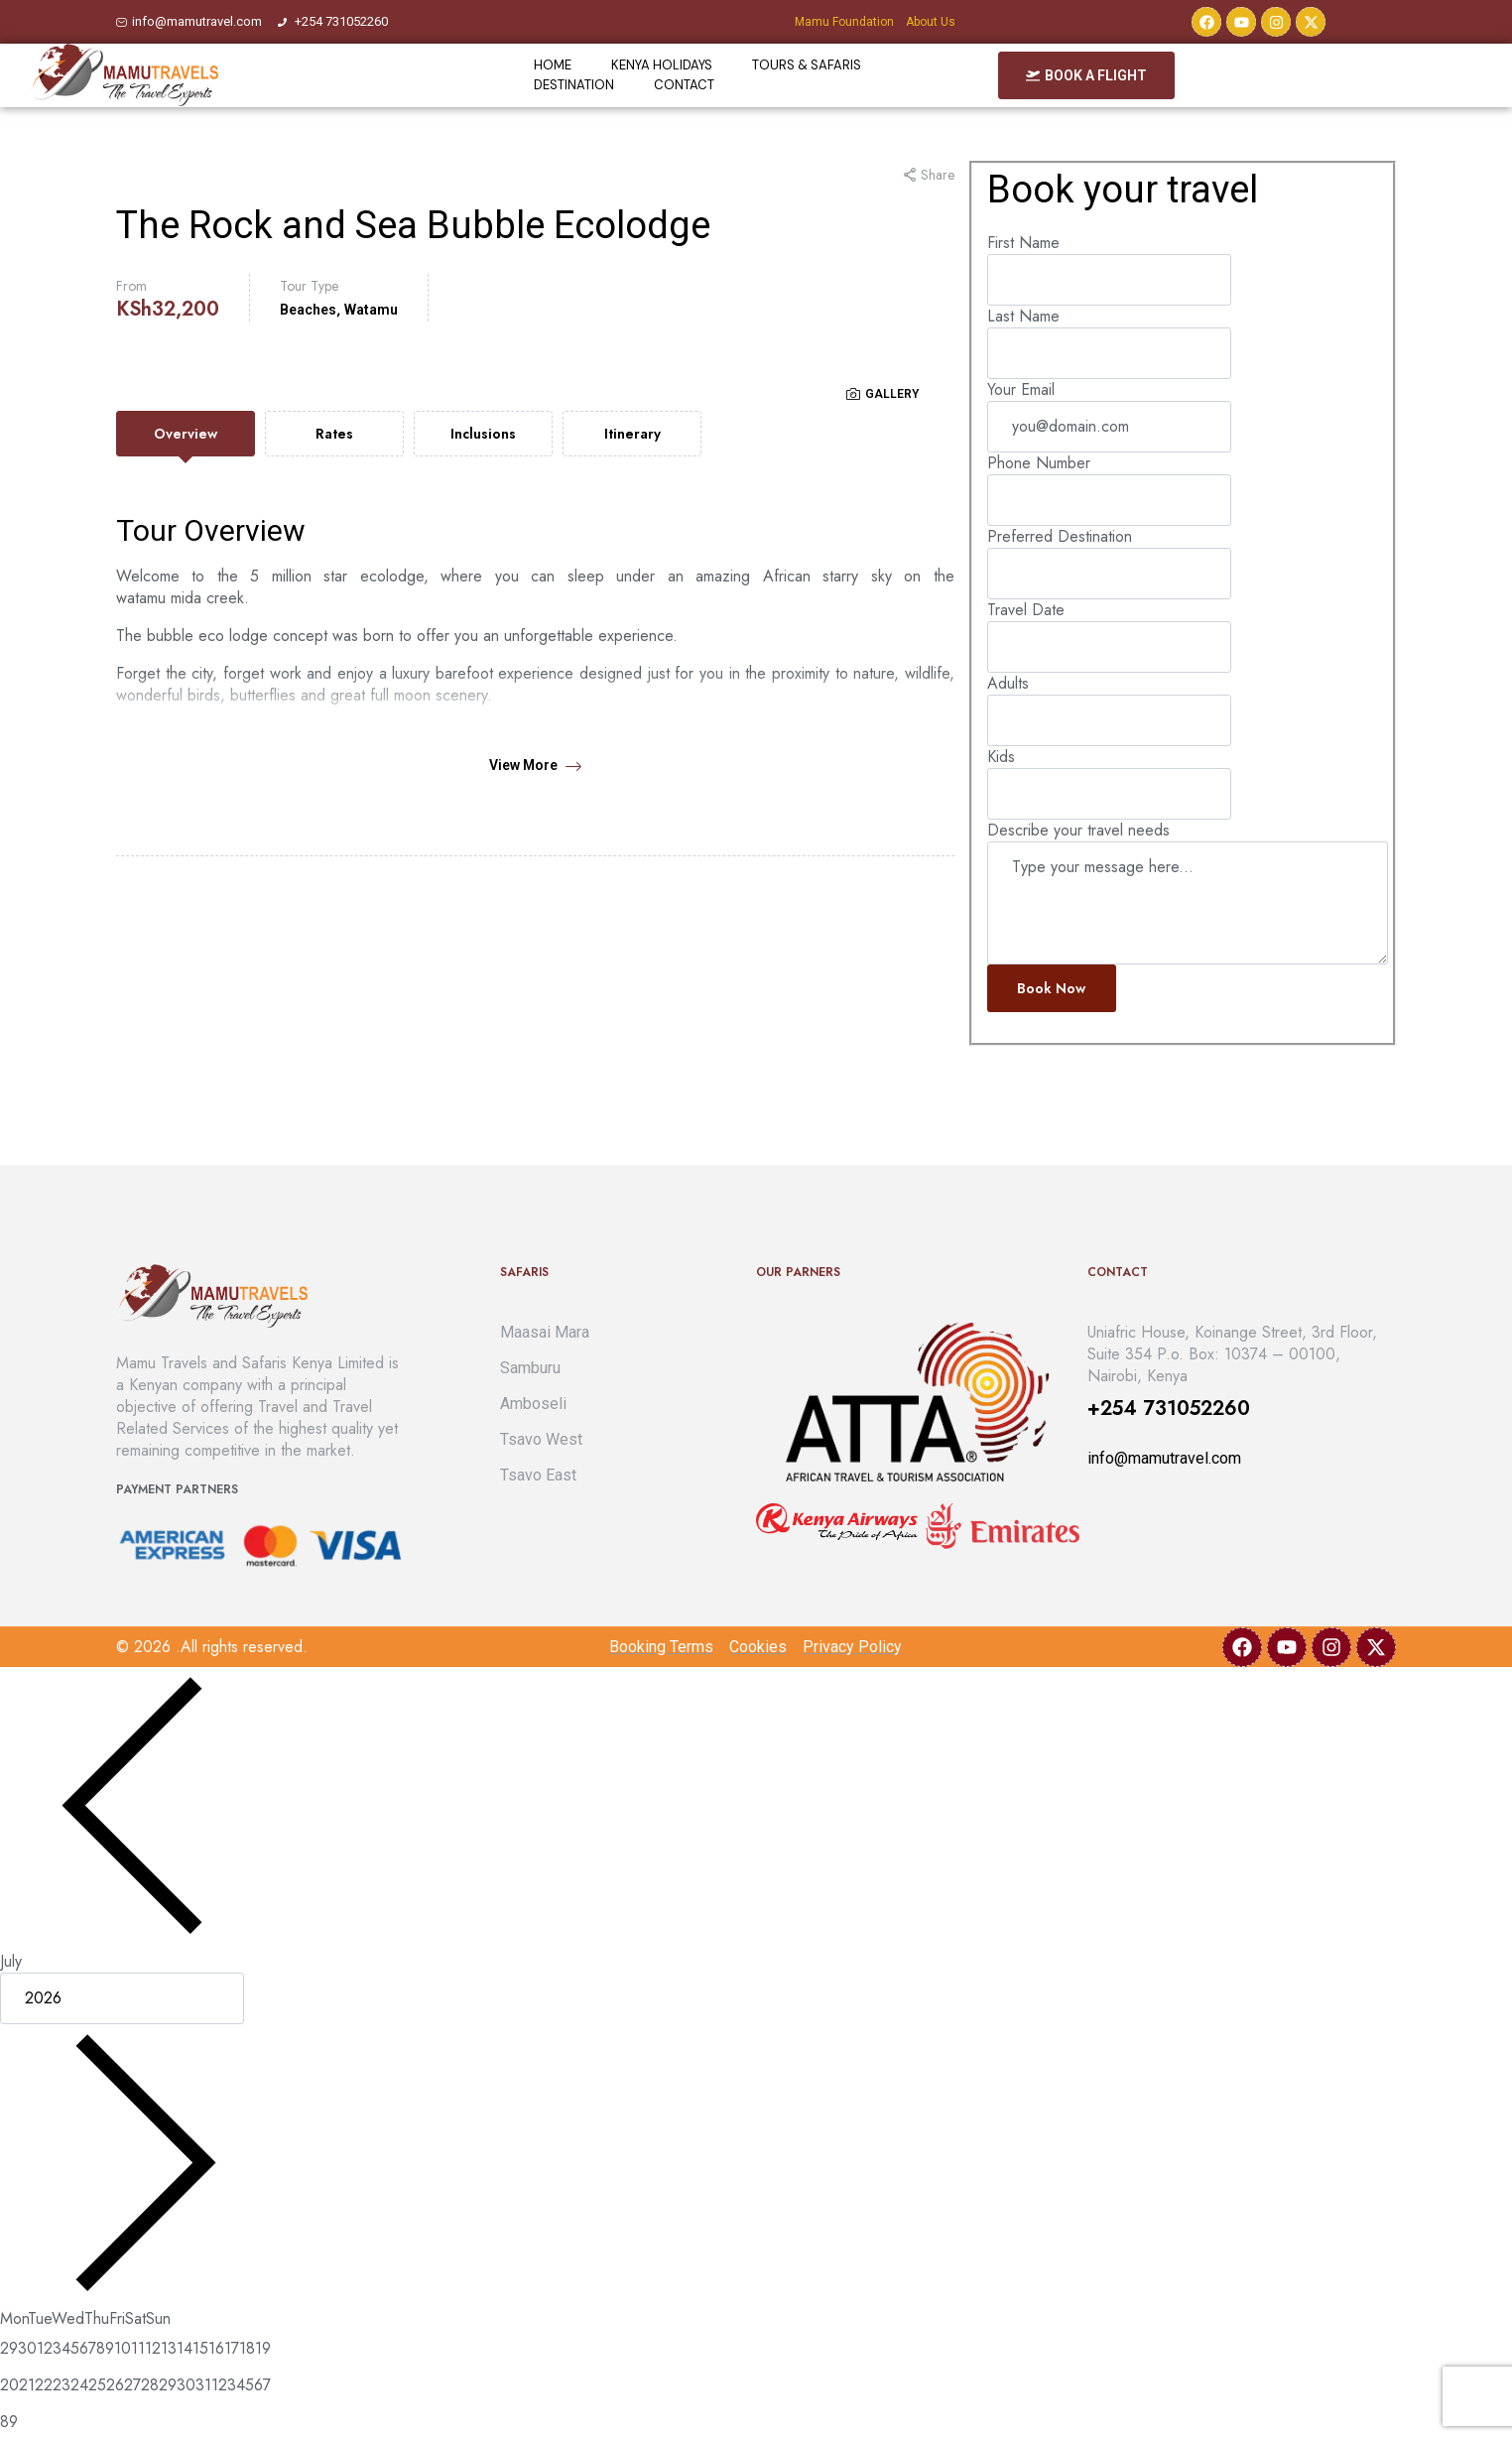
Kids (1001, 756)
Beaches (308, 310)
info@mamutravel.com (1164, 1458)
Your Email (1021, 389)
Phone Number (1038, 462)
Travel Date (1026, 609)
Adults (1008, 683)
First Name (1023, 242)
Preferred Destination (1059, 536)
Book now (1051, 988)
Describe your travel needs (1078, 830)
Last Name (1023, 316)
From (131, 286)
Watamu (371, 310)
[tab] (185, 433)
